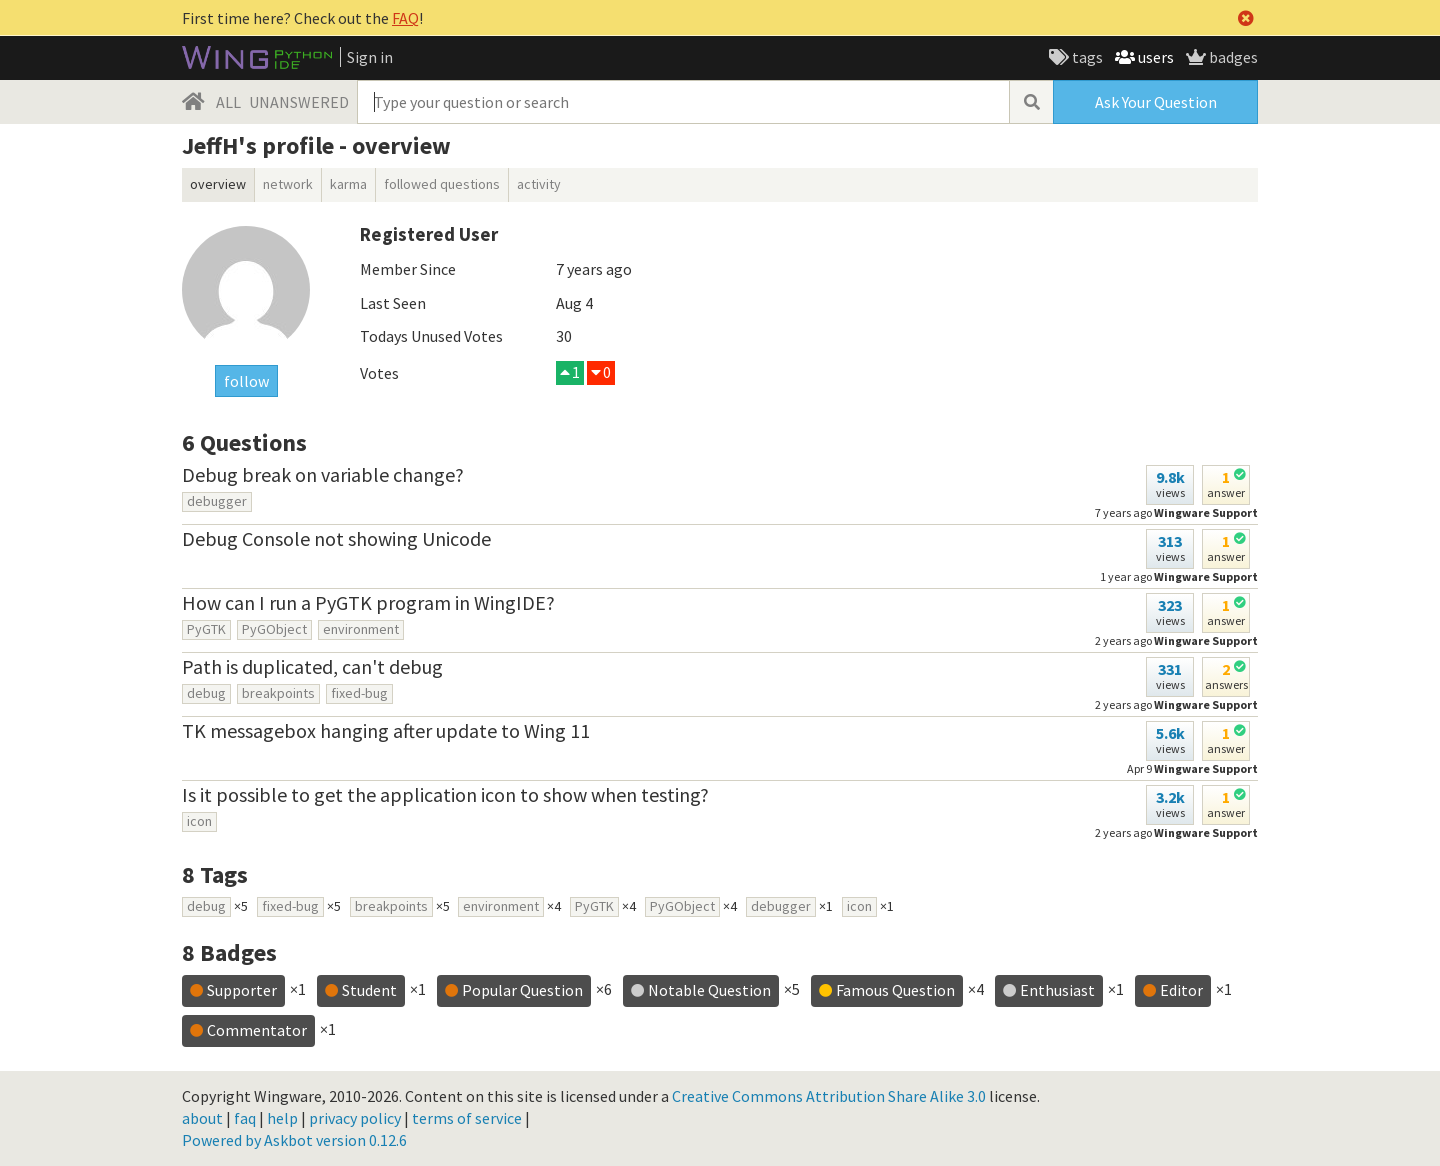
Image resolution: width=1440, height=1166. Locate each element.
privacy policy (355, 1118)
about (202, 1118)
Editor (1181, 990)
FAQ (405, 18)
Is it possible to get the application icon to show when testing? (445, 794)
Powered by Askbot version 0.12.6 (294, 1140)
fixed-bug (359, 693)
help (282, 1118)
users (1154, 57)
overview (218, 184)
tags (1086, 57)
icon (199, 821)
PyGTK (206, 629)
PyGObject (274, 629)
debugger (217, 501)
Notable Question (709, 990)
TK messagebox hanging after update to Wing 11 (386, 730)
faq (245, 1118)
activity (539, 184)
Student (369, 990)
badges (1232, 57)
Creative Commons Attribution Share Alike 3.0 (829, 1096)
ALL (228, 102)
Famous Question (895, 990)
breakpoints (278, 693)
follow (246, 381)
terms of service (467, 1118)
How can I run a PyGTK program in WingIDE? (368, 602)
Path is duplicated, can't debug (312, 666)
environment (361, 629)
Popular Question (522, 990)
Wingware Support (1206, 576)
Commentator (257, 1030)
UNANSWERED (299, 102)
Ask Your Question (1156, 102)
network (288, 184)
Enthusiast (1057, 990)
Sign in (370, 57)
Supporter (242, 990)
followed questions (442, 184)
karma (348, 184)
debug (206, 693)
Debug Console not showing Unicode (336, 538)
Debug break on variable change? (323, 474)
